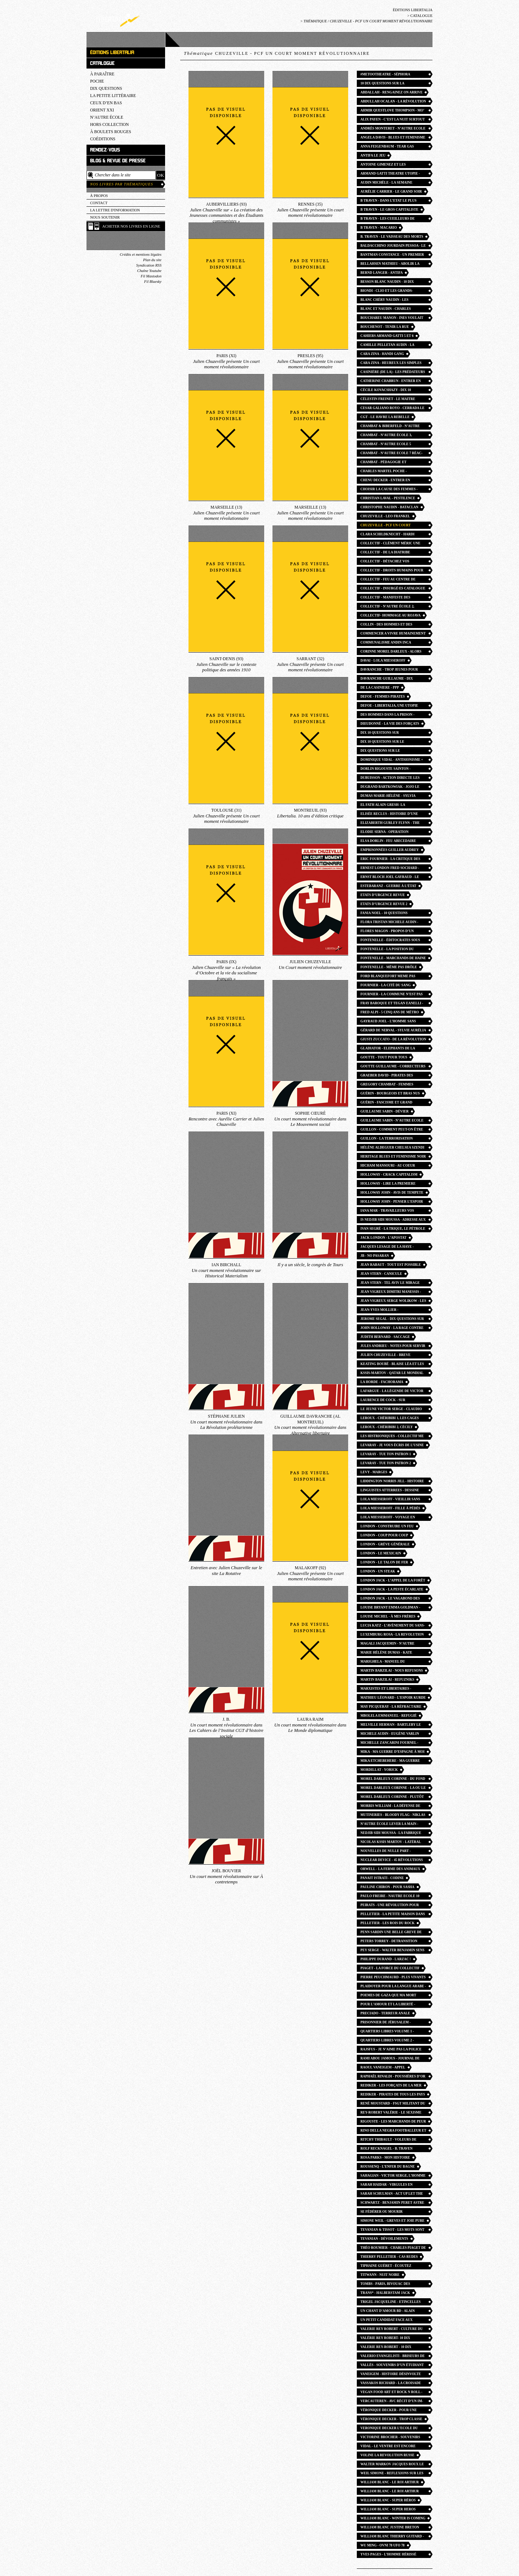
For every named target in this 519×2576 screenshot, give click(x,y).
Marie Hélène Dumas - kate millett (386, 1653)
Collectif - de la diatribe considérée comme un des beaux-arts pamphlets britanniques (392, 553)
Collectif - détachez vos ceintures (384, 562)
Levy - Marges (373, 1472)
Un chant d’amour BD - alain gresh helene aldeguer (387, 2311)
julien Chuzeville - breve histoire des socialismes (385, 1356)
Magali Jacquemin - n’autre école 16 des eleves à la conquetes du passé (387, 1644)
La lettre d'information (115, 210)
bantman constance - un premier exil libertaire (392, 255)
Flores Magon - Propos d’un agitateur (387, 932)
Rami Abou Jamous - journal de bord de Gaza (390, 2059)
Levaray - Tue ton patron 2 (385, 1463)
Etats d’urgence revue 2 (383, 904)
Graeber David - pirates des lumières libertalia (386, 1076)
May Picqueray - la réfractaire (390, 1706)
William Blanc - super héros (388, 2500)
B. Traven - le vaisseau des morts (391, 236)
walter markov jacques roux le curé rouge (392, 2465)
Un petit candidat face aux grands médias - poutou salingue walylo (392, 2320)
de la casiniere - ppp (379, 687)
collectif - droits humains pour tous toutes (391, 571)
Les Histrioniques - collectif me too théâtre (392, 1437)
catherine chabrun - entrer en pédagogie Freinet (390, 382)
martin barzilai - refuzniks (387, 1679)
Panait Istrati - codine (382, 1878)
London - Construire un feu (387, 1526)
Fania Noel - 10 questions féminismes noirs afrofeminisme (391, 914)
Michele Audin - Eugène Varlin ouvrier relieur (389, 1734)
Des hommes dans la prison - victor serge (387, 715)
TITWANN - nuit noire (380, 2275)
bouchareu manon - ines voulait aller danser (391, 318)
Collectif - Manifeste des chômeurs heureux (385, 598)
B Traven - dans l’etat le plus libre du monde (388, 201)
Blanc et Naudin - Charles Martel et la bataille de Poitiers (393, 309)
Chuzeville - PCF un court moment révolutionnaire (385, 526)
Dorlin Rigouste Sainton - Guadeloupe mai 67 (385, 769)
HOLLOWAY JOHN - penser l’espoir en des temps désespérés (391, 1202)
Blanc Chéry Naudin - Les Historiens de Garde (384, 300)
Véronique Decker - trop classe (391, 2419)
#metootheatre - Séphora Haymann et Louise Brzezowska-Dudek (391, 75)
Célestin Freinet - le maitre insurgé (387, 400)
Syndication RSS (148, 265)
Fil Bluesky (152, 282)
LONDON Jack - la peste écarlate (391, 1589)
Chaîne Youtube (149, 271)
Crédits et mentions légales (140, 254)
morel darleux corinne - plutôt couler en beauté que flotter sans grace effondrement (392, 1797)
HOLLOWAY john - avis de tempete (391, 1192)
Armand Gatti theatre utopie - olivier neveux (390, 174)
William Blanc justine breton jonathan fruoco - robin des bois (392, 2528)
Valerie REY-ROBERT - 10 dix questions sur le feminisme (387, 2348)
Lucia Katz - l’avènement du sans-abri (392, 1626)
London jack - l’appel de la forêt (392, 1580)
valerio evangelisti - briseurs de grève (392, 2357)
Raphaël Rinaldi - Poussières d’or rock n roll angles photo (392, 2077)
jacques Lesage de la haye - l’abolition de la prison (387, 1247)
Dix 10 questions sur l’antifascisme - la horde (384, 733)
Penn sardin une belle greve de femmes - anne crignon (391, 1933)
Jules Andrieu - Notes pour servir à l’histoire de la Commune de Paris (392, 1347)
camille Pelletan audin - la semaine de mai (387, 345)
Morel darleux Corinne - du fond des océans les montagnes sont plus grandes (392, 1779)
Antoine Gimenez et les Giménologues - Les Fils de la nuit (388, 165)
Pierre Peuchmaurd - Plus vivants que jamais (393, 1978)
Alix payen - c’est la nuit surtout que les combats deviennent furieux (392, 120)
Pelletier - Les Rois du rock (387, 1923)
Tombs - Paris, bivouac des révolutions (385, 2284)
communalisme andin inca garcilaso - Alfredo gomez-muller (387, 643)
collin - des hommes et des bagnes (386, 625)
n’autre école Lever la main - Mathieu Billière (389, 1824)
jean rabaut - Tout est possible (390, 1265)
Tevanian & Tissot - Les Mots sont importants (392, 2230)
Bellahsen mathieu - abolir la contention (390, 264)
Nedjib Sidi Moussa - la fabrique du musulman (390, 1833)
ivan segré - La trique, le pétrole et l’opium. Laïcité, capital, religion (392, 1229)
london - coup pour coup (384, 1535)
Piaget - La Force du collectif (390, 1968)
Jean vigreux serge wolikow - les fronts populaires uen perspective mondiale (393, 1301)
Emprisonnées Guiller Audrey (389, 850)
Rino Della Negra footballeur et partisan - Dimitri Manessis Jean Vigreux (393, 2131)
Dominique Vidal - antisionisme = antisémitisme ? (391, 760)
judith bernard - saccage (385, 1337)
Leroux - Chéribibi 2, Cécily (386, 1427)
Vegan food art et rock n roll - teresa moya (391, 2393)
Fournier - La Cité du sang (385, 985)
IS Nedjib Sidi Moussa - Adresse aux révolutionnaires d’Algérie (393, 1220)
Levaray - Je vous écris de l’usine (392, 1445)
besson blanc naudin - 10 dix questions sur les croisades (387, 282)
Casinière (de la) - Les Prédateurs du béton (392, 373)
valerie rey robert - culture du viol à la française (391, 2330)
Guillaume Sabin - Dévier (384, 1111)
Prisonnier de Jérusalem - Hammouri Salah (385, 2023)
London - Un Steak (377, 1571)
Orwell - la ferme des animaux (390, 1869)
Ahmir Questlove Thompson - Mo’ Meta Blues (392, 111)
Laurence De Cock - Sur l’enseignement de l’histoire (388, 1401)
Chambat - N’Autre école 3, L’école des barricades (386, 436)
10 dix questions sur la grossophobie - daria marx (386, 84)
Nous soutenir (105, 217)
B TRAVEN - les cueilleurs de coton (387, 219)
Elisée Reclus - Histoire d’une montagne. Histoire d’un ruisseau (393, 814)
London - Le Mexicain (380, 1553)
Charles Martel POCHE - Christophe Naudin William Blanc (387, 472)
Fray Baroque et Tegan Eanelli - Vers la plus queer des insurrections (391, 1004)
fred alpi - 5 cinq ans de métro (389, 1012)
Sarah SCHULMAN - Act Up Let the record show (391, 2194)
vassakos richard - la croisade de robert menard (390, 2384)
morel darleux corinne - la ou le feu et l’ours (393, 1788)
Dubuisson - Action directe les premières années (390, 778)
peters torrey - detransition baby (388, 1942)
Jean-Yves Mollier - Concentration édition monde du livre (392, 1310)
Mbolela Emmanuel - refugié (388, 1715)
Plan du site (152, 260)
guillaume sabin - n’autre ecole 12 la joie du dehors (391, 1121)
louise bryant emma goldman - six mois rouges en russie (390, 1608)
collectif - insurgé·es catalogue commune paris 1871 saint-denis (392, 589)
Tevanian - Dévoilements (384, 2239)
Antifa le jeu (372, 155)
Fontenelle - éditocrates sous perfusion (390, 941)
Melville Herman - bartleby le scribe (390, 1725)
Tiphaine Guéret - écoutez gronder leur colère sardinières (385, 2266)
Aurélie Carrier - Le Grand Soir (391, 191)
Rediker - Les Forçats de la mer (391, 2085)
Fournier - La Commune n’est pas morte (391, 995)
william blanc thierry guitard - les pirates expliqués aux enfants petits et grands (392, 2537)
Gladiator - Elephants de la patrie (387, 1049)
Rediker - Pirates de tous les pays (392, 2094)
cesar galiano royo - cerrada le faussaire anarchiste (392, 409)
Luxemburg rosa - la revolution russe (392, 1635)
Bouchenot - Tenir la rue (384, 327)
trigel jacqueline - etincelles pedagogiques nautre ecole (390, 2302)
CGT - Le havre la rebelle (384, 417)
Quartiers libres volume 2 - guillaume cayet (387, 2041)
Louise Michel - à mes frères (387, 1616)
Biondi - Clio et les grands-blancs (386, 291)
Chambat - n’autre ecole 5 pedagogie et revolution (385, 445)
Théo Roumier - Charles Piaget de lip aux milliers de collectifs (393, 2248)
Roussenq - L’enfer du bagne (387, 2166)
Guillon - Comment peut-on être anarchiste (391, 1130)
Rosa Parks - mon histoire (385, 2157)
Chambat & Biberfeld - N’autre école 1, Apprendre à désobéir (390, 427)
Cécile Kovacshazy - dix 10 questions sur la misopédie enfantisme (386, 391)
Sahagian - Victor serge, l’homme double (393, 2176)
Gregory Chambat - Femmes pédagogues (386, 1085)
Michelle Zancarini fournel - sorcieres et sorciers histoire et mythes (393, 1743)
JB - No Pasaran (374, 1256)
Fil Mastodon (151, 276)
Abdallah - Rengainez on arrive (391, 92)
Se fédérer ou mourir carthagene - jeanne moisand (389, 2212)
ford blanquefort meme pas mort (387, 977)
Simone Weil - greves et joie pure (392, 2220)
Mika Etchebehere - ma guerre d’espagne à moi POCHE (390, 1761)
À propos (99, 196)
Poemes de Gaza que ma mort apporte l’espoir (388, 1996)
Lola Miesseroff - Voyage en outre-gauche (387, 1518)
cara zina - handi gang (382, 354)
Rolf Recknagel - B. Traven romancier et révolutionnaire (391, 2149)
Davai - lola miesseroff (382, 660)
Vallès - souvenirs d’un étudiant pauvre (392, 2366)
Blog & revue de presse (118, 160)
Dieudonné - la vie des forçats (389, 723)
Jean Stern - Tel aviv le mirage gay (390, 1283)
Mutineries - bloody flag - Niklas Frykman (392, 1815)
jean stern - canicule (381, 1274)
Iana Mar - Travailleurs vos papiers (387, 1211)
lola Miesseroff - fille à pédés (390, 1508)
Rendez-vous (105, 150)
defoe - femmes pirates (382, 696)
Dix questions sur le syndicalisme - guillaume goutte (393, 751)
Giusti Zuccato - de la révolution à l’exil (393, 1040)
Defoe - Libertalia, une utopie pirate (389, 706)
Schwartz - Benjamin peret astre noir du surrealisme (392, 2203)
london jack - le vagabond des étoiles (390, 1599)
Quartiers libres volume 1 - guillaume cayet (387, 2032)
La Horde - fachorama (381, 1382)
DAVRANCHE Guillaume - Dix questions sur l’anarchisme (387, 679)
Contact (98, 203)
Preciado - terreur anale (385, 2013)
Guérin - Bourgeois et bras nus (390, 1093)
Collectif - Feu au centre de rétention (388, 580)
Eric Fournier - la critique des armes (390, 860)
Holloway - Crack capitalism (388, 1174)
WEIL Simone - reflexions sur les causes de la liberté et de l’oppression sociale (391, 2474)
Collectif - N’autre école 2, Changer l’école (387, 607)
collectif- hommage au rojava (390, 615)
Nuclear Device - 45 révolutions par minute (391, 1861)
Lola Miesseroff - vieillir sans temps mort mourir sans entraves (390, 1500)
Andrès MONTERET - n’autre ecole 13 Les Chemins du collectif (393, 129)
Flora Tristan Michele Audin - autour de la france (389, 923)
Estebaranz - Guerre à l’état (388, 886)
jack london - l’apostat (383, 1237)
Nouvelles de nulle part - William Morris (385, 1852)
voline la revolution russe (387, 2455)
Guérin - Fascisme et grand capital (386, 1103)
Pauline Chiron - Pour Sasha (387, 1887)
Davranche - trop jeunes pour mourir (389, 670)
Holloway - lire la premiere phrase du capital (388, 1184)
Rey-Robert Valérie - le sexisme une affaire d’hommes (390, 2113)
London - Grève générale (385, 1544)
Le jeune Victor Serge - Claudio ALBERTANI (391, 1410)
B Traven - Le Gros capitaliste (389, 209)
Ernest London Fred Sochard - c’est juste (389, 869)
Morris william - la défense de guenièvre (390, 1806)
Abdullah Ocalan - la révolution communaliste (393, 102)
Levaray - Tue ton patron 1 (385, 1454)
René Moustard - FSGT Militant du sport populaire (392, 2104)
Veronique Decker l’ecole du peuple (389, 2429)
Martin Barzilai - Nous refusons (391, 1670)
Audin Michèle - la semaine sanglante (386, 183)
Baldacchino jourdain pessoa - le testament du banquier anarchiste (393, 246)
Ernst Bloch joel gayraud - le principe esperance (389, 878)
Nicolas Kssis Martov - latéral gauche (390, 1843)
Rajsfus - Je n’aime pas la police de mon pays (391, 2050)
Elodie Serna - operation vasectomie (384, 832)
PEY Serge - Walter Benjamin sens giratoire (392, 1951)
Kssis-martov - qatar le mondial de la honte (391, 1374)
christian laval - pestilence (387, 498)
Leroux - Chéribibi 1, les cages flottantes (389, 1419)
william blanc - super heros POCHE (388, 2510)
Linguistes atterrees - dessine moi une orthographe (389, 1491)
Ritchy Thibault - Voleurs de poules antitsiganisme (388, 2140)
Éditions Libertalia (412, 10)
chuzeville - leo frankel (385, 516)
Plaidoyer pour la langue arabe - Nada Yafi (393, 1987)
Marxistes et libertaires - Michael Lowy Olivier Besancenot (385, 1689)
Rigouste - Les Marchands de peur (393, 2121)
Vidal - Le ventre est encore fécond (388, 2447)
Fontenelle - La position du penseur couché (387, 950)
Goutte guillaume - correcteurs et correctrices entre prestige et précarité (392, 1067)
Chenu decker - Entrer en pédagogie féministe (385, 481)
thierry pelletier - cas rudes (389, 2257)
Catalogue (421, 16)
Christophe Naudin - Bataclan (389, 507)
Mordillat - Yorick (379, 1770)
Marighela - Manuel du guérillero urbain (382, 1662)
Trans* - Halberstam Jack (385, 2293)
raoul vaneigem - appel (382, 2067)
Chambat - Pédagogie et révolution (383, 463)
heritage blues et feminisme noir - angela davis (393, 1157)
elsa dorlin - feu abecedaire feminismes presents (388, 841)
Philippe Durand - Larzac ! (385, 1959)
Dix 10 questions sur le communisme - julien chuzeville (392, 742)
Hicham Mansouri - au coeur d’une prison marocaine (387, 1166)
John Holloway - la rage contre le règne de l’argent (391, 1328)
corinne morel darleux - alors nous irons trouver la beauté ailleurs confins (390, 652)
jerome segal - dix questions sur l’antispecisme (392, 1319)
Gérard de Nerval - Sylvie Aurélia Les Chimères (393, 1031)
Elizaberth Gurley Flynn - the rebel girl (390, 823)
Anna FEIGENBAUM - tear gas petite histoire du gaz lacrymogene (387, 147)
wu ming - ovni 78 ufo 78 (382, 2545)
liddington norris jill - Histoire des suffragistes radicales (392, 1482)
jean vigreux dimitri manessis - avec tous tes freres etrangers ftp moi (391, 1292)
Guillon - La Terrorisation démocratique (386, 1139)
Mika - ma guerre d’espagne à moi (392, 1752)
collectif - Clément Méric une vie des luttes (390, 544)
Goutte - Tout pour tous (383, 1057)
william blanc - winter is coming (392, 2518)
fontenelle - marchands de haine (393, 958)
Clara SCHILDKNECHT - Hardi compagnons (387, 535)
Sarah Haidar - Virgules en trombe (386, 2185)
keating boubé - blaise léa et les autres (392, 1365)
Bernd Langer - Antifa (381, 273)
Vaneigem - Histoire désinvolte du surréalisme (390, 2375)
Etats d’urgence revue (382, 895)
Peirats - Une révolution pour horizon (389, 1906)
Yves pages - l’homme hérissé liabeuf (388, 2555)
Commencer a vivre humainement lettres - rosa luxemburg (393, 634)
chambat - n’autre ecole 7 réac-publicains (391, 454)
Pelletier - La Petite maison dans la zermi (392, 1915)
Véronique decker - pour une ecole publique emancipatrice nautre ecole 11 (390, 2411)
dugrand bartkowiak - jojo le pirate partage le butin (390, 787)
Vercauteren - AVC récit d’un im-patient (391, 2402)
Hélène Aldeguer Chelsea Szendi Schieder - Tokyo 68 (392, 1148)
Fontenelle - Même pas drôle (388, 967)
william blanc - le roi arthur (389, 2482)
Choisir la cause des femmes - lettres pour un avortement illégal (389, 490)
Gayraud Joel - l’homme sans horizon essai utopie (388, 1022)
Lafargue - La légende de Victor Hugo (391, 1392)
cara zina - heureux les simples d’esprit (391, 364)
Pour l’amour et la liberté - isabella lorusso (387, 2005)
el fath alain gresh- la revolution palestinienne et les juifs (392, 805)
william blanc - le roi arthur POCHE (389, 2492)
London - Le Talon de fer (384, 1562)
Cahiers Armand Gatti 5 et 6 (386, 336)
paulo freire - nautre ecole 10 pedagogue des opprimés (390, 1897)
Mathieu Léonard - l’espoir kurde (393, 1697)
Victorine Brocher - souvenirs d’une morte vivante (390, 2438)
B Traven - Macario (378, 227)
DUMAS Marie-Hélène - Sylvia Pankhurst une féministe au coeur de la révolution (388, 796)
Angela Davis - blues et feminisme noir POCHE (392, 138)
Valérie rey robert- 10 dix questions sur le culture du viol (392, 2339)
